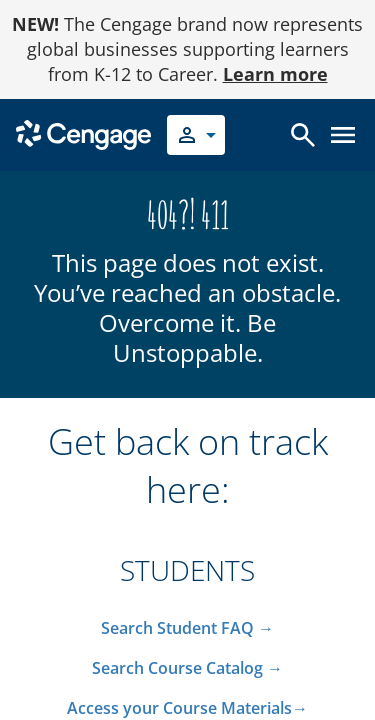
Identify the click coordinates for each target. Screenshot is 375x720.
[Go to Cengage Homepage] (83, 133)
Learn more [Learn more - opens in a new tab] (275, 74)
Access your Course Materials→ (187, 708)
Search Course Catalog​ (177, 668)
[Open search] (303, 135)
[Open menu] (343, 135)
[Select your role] (196, 135)
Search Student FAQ (179, 628)
